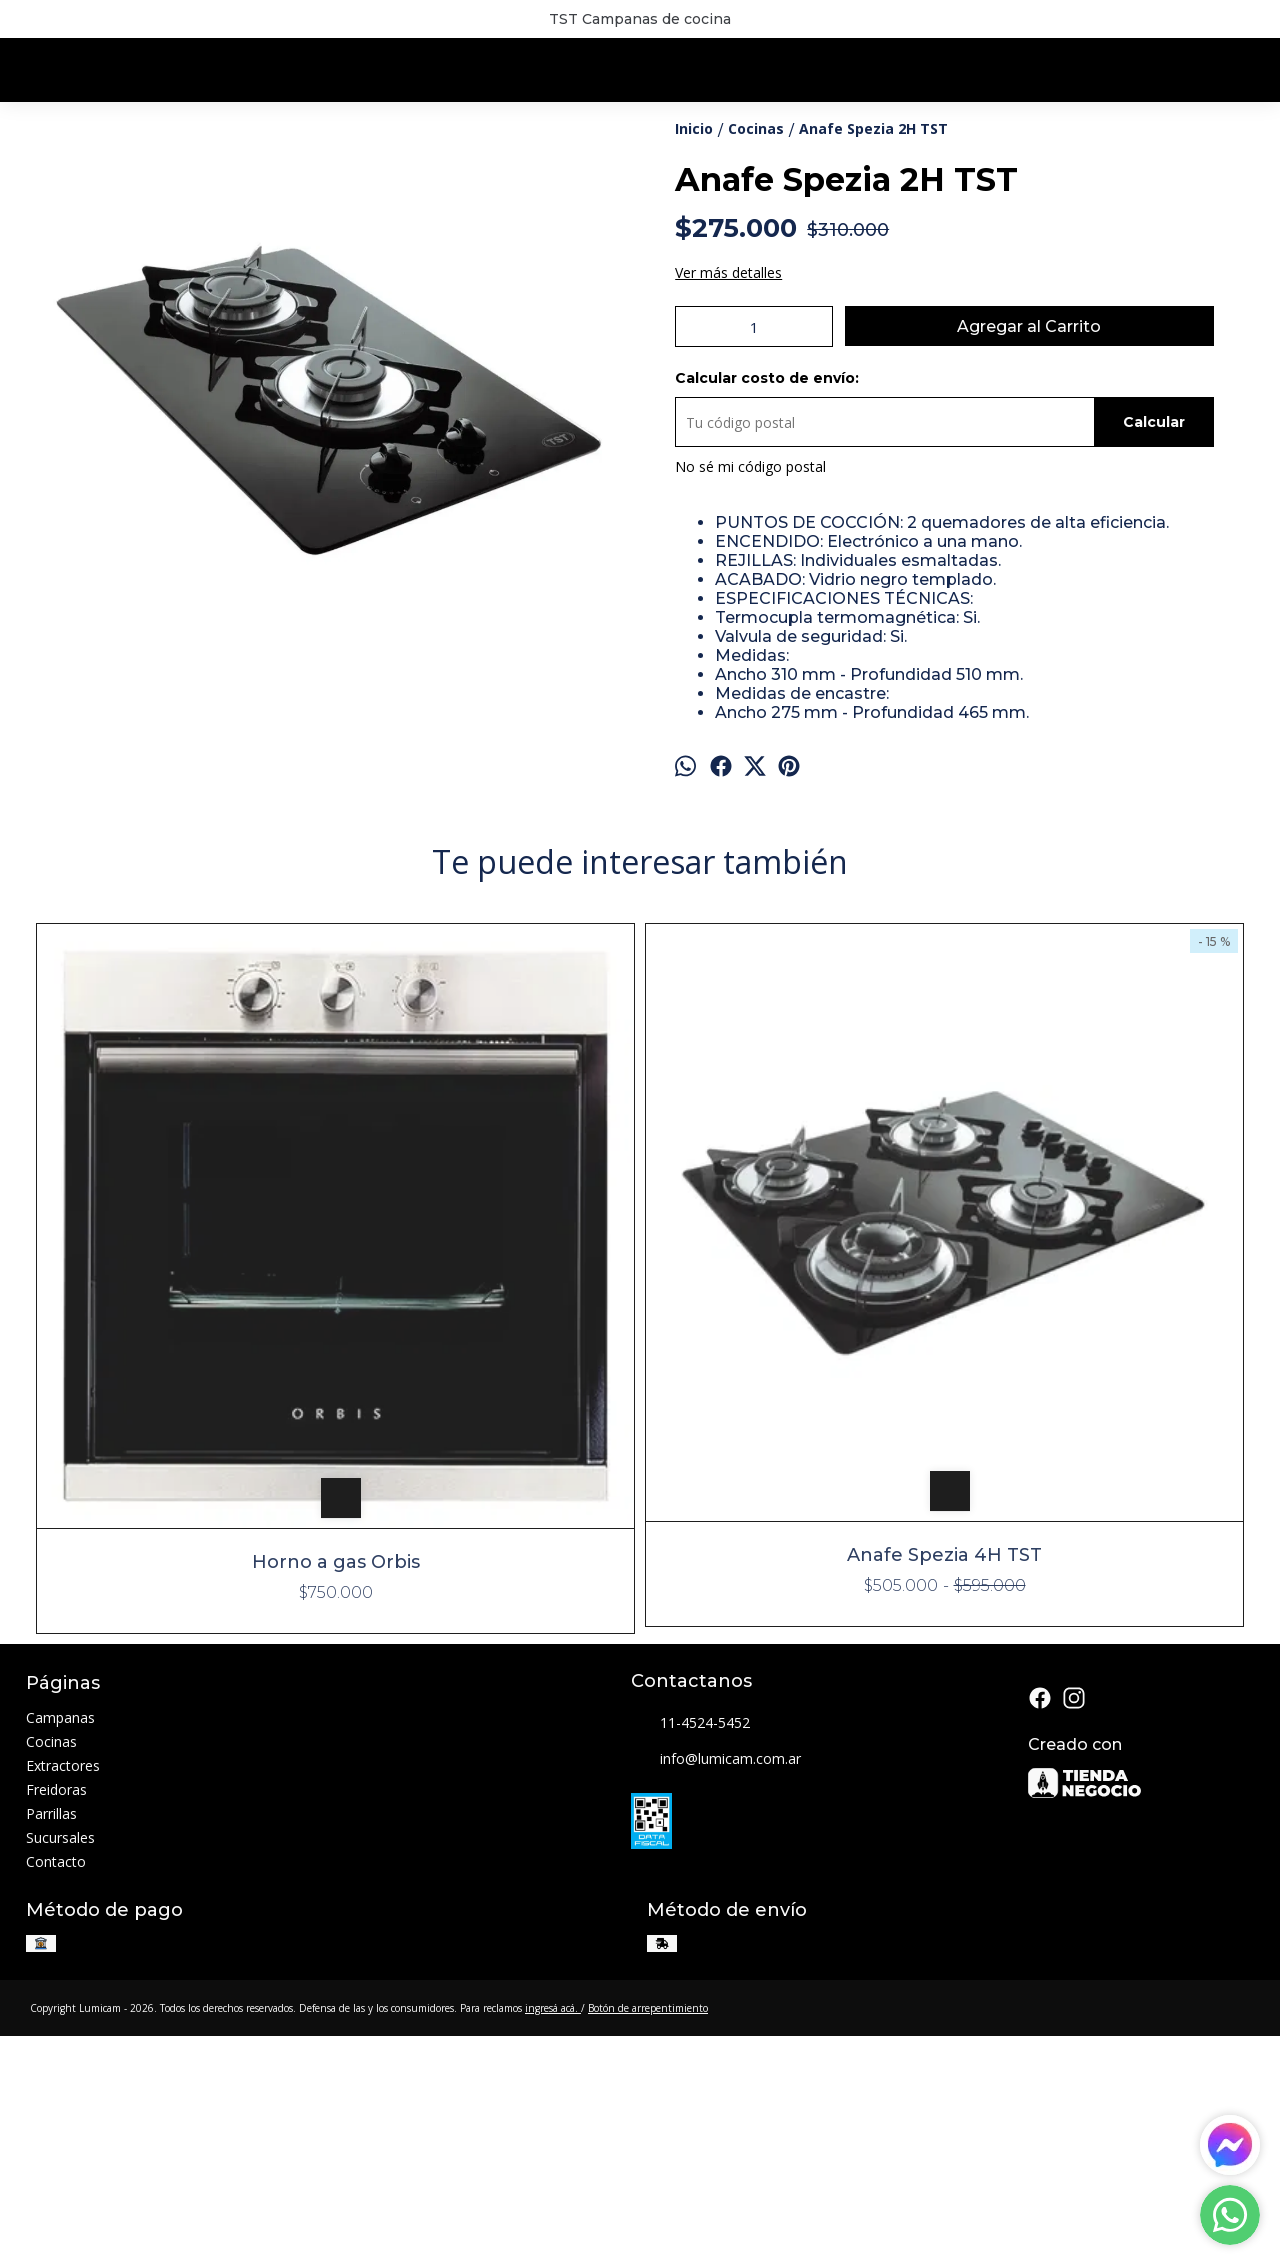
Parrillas (51, 2047)
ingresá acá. (553, 2241)
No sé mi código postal (750, 586)
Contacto (56, 2095)
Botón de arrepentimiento (648, 2241)
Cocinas (51, 1975)
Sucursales (60, 2071)
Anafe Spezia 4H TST (487, 1792)
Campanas (60, 1951)
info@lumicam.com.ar (716, 1993)
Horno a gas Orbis (183, 1796)
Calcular (1154, 542)
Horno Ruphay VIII (1097, 1792)
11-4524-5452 (690, 1957)
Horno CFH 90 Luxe (792, 1698)
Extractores (63, 1999)
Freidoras (56, 2023)
